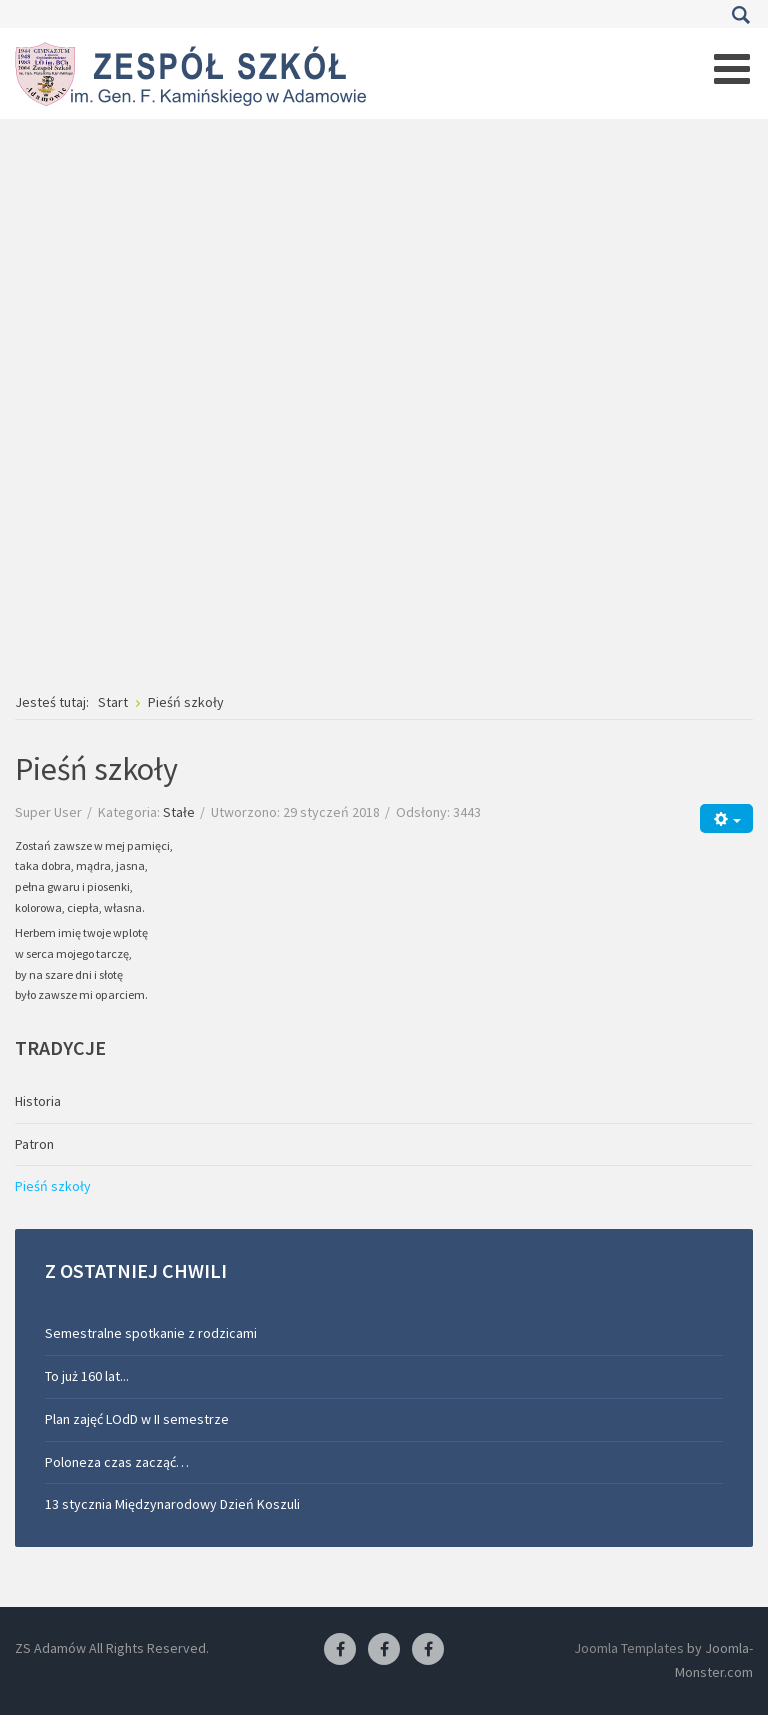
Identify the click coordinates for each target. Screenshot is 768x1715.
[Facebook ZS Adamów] (340, 1650)
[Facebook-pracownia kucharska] (428, 1650)
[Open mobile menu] (732, 69)
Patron (34, 1144)
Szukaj (740, 15)
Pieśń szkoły (53, 1186)
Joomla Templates (629, 1648)
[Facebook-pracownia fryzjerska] (384, 1650)
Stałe (179, 812)
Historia (38, 1101)
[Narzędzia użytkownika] (726, 818)
